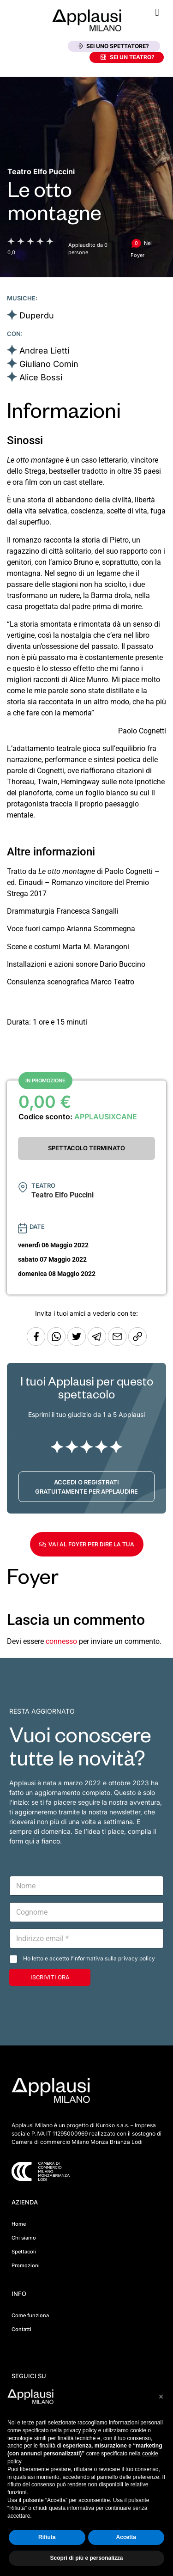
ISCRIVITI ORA (49, 1977)
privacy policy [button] (79, 2430)
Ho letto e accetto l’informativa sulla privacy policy (89, 1958)
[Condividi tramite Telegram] (98, 1343)
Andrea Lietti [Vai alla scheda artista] (44, 350)
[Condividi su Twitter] (77, 1343)
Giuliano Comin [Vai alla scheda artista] (48, 364)
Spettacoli (24, 2251)
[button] (157, 12)
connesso (61, 1641)
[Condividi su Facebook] (36, 1343)
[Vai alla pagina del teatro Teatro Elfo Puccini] (41, 171)
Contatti (21, 2329)
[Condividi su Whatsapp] (57, 1343)
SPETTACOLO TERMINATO (86, 1148)
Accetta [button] (126, 2537)
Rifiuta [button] (46, 2537)
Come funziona (30, 2315)
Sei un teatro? (128, 57)
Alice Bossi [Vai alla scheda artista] (40, 377)
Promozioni (26, 2265)
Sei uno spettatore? (113, 46)
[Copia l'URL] (118, 1343)
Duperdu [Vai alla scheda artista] (36, 315)
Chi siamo (24, 2237)
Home (19, 2224)
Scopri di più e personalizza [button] (86, 2558)
